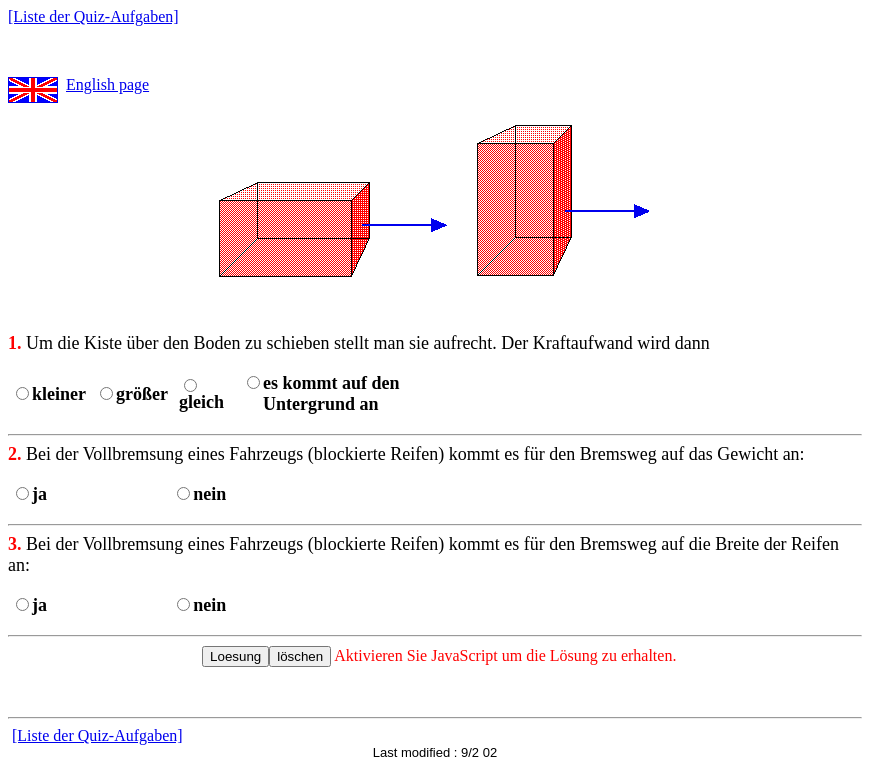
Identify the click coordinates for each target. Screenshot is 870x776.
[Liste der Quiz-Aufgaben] (93, 16)
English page (107, 84)
